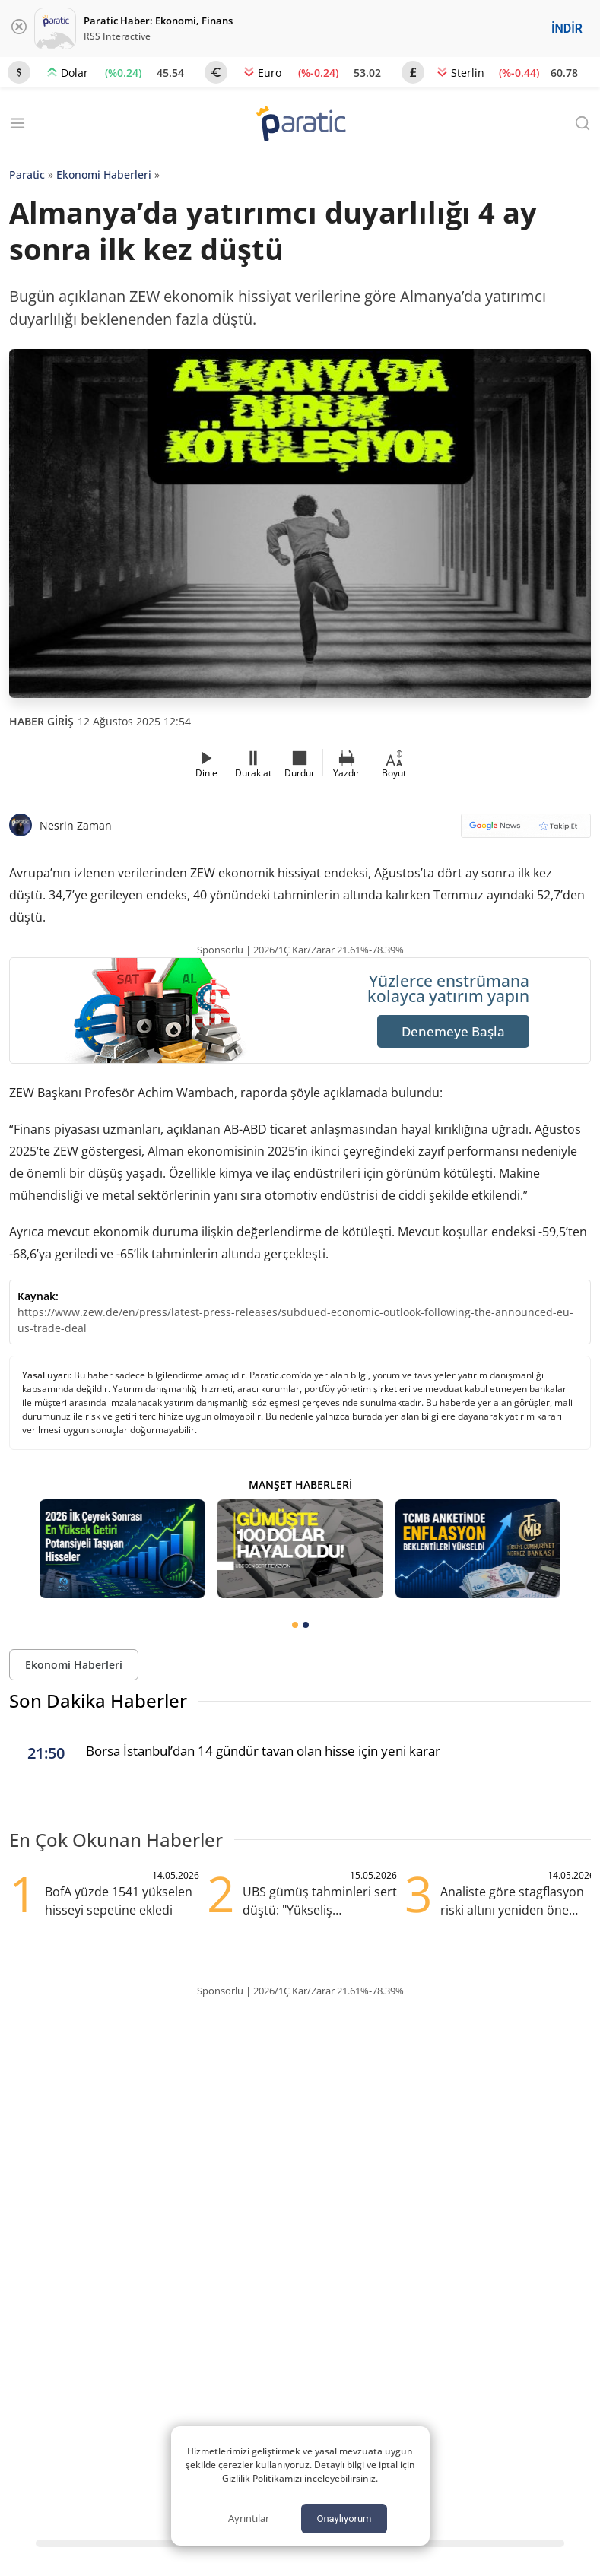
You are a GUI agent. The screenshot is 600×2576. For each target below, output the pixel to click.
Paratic (27, 174)
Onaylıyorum (343, 2518)
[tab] (295, 1625)
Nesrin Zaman (76, 825)
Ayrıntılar (248, 2518)
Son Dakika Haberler (98, 1700)
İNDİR (567, 28)
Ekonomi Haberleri (103, 174)
